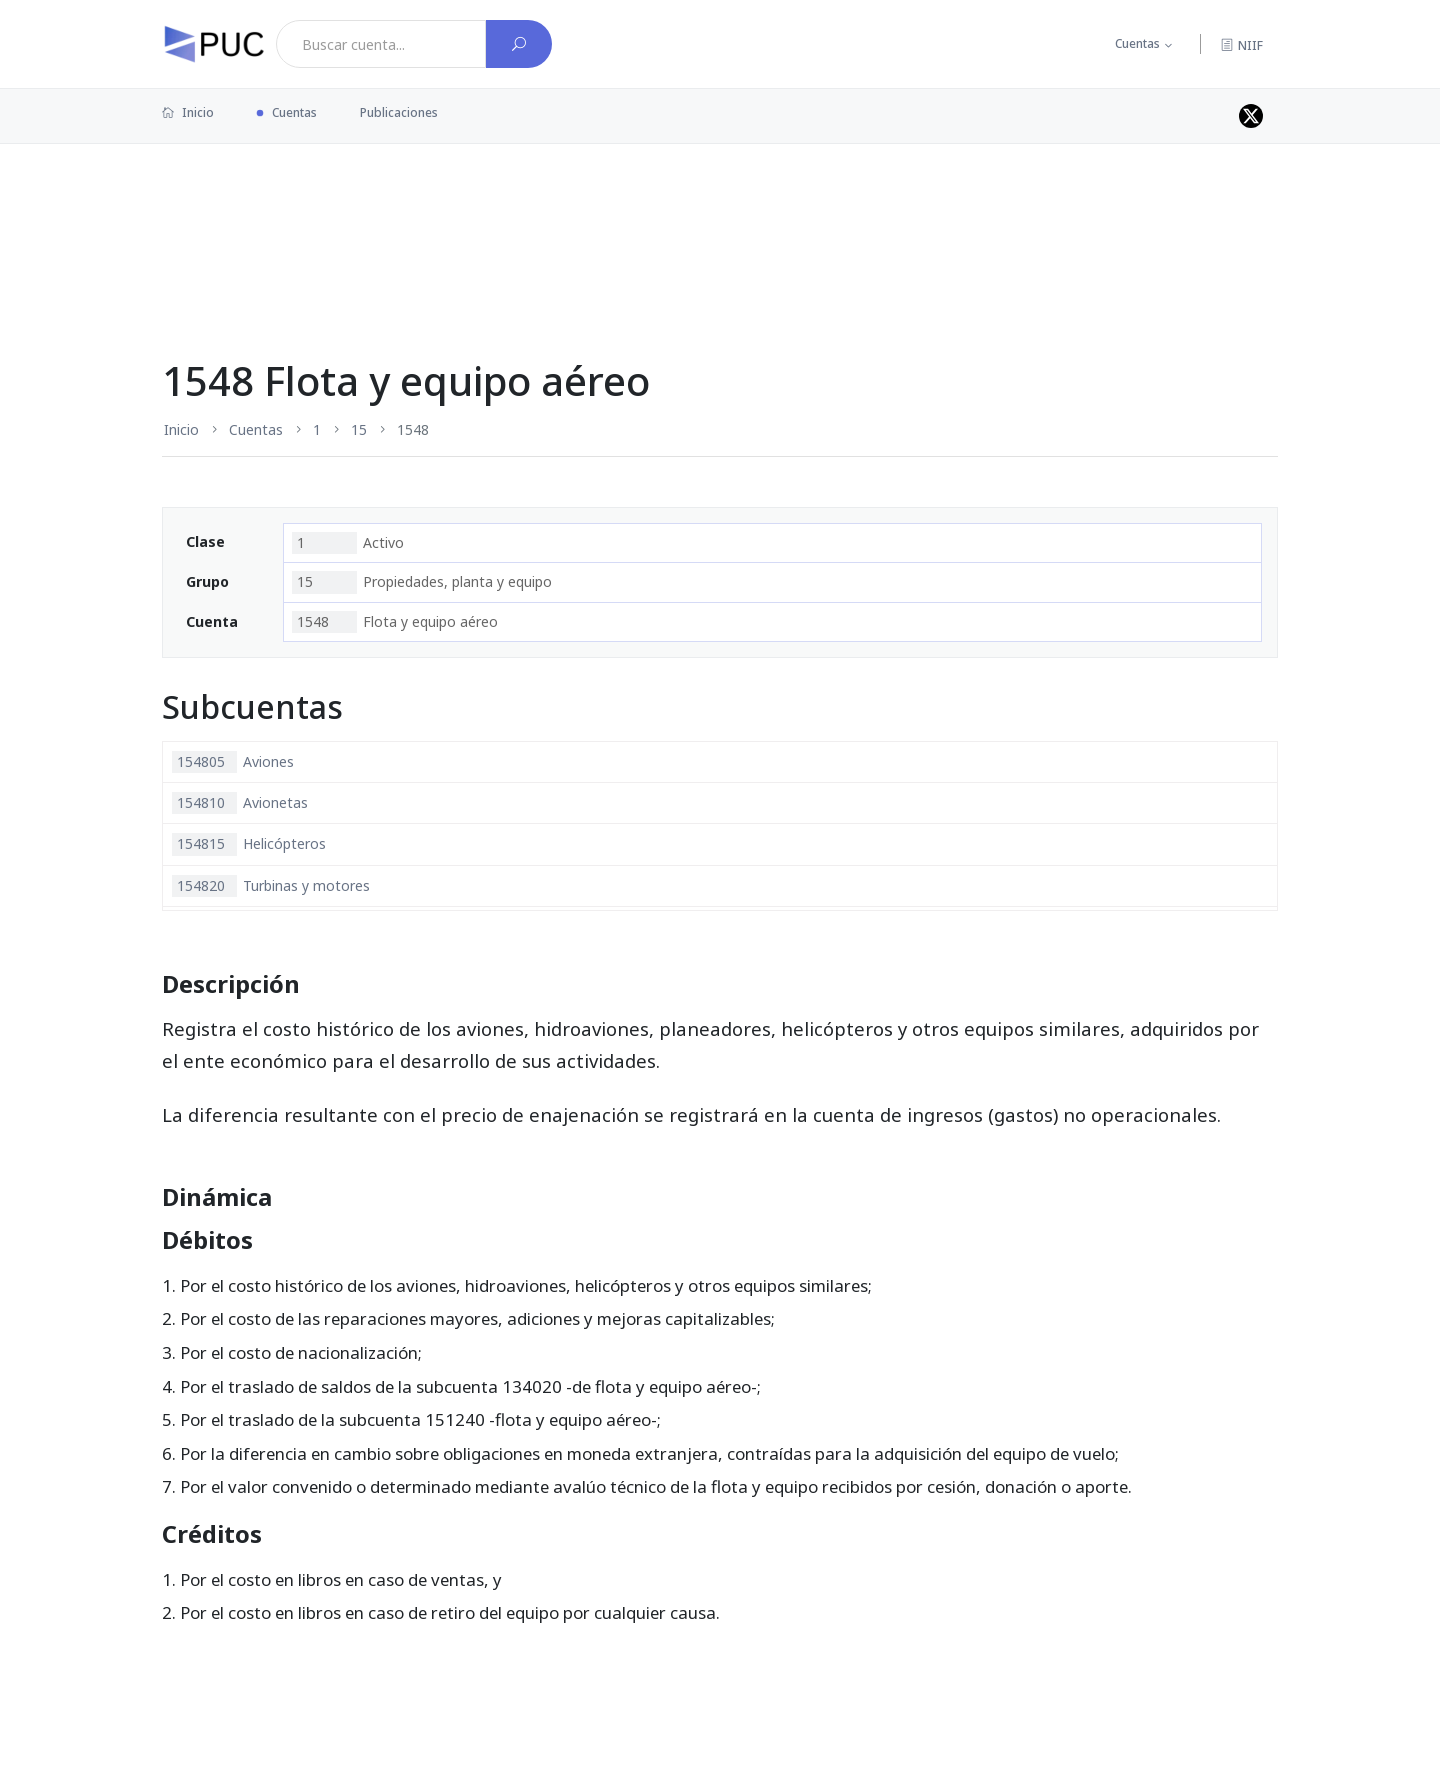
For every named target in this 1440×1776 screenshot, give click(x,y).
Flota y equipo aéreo (395, 622)
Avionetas (240, 803)
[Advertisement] (720, 209)
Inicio (188, 112)
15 (359, 429)
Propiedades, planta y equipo (422, 582)
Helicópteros (249, 844)
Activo (348, 543)
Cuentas (1137, 43)
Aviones (233, 762)
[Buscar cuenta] (519, 44)
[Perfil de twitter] (1251, 116)
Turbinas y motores (271, 886)
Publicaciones (399, 112)
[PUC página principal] (214, 44)
